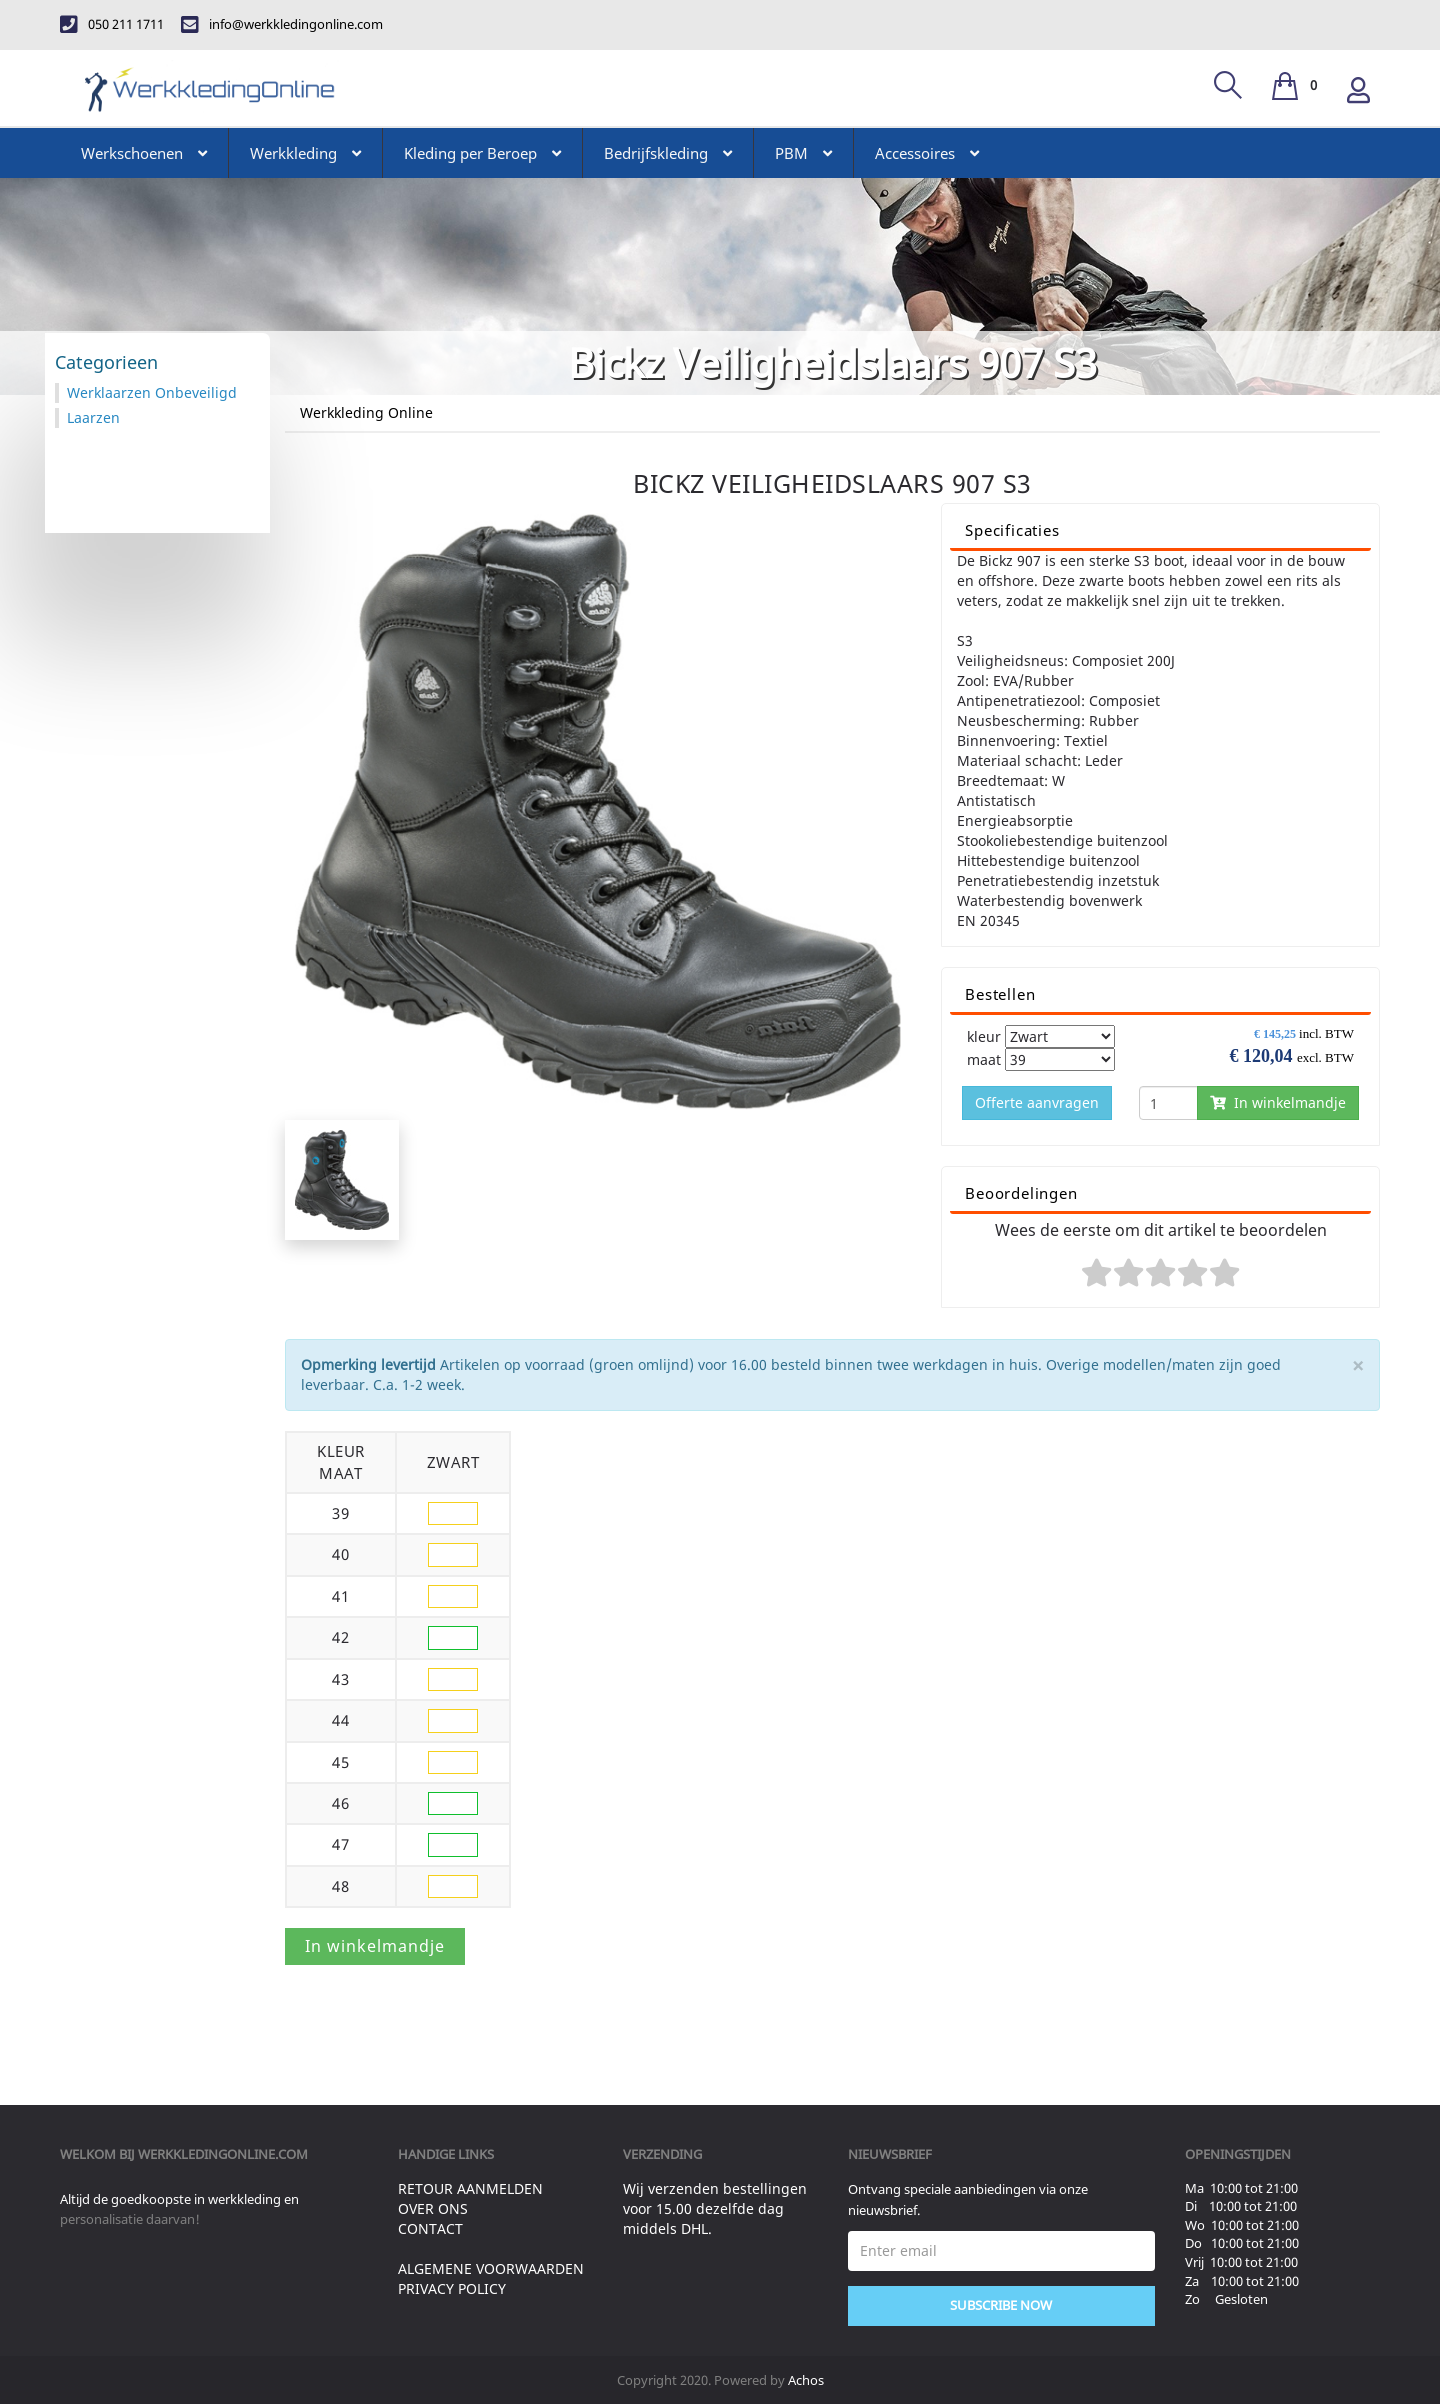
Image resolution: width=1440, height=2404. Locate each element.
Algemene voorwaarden (491, 2268)
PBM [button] (803, 153)
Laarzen (93, 417)
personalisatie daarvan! (130, 2219)
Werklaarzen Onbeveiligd (152, 392)
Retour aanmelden (470, 2188)
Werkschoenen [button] (144, 153)
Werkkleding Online (366, 412)
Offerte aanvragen (1037, 1102)
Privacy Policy (452, 2288)
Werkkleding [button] (305, 153)
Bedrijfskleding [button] (668, 153)
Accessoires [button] (927, 153)
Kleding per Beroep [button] (482, 153)
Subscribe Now (1001, 2305)
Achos (806, 2380)
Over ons (433, 2208)
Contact (430, 2228)
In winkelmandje (1278, 1102)
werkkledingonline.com (223, 2154)
